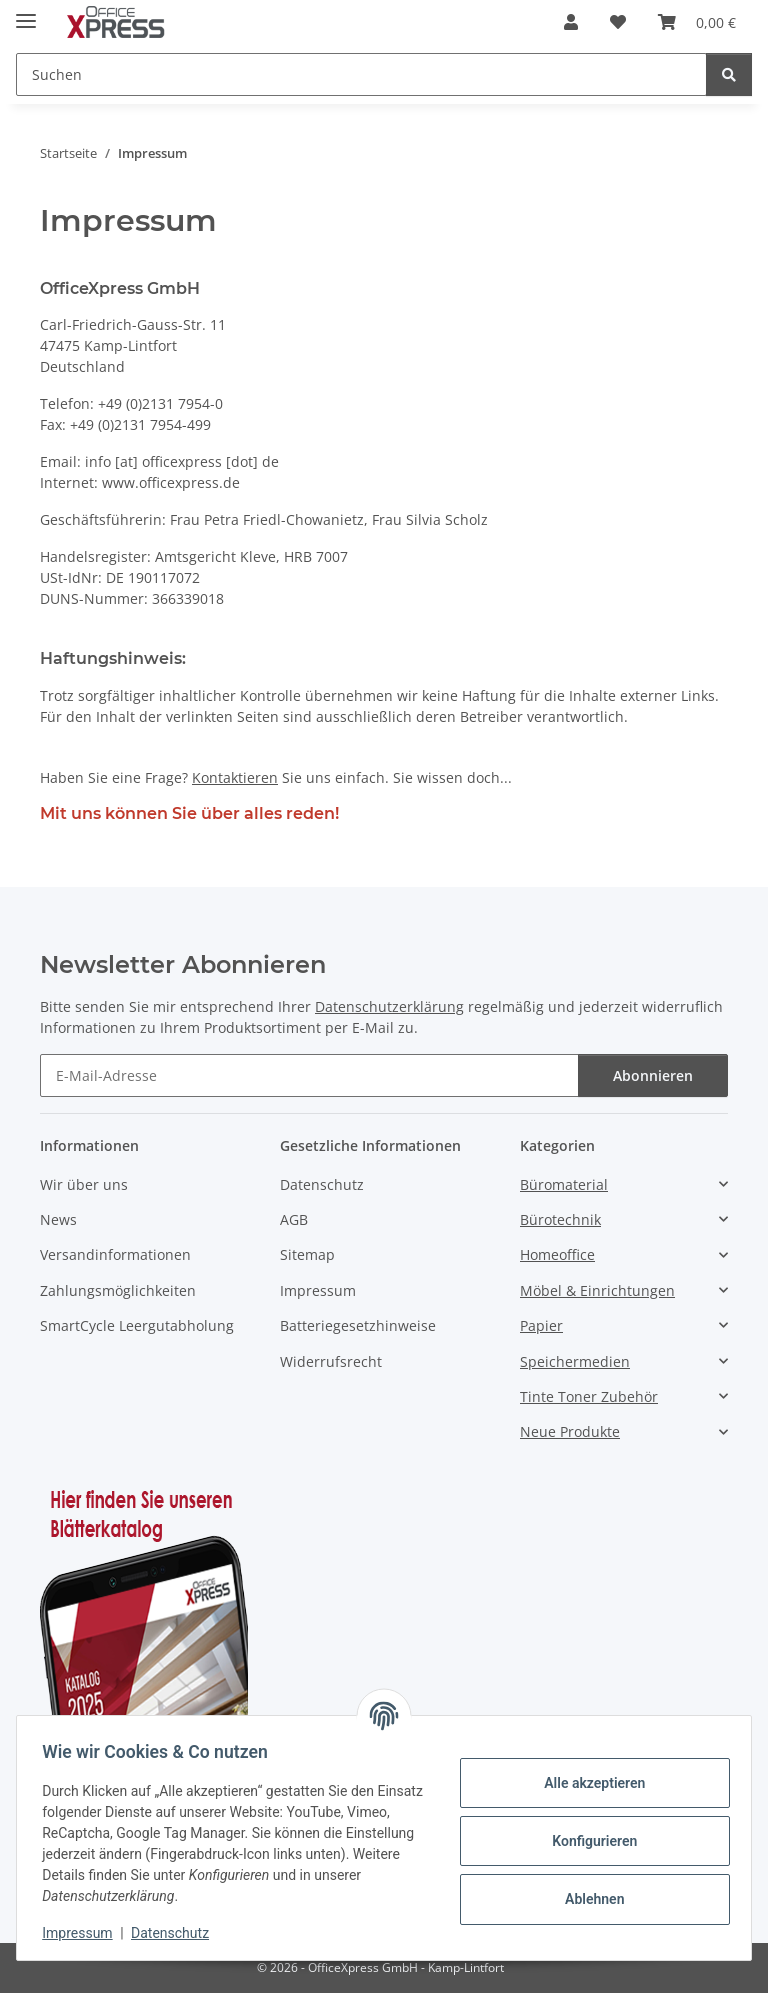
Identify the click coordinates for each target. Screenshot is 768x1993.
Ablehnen (587, 1899)
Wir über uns (84, 1184)
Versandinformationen (115, 1254)
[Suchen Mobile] (361, 74)
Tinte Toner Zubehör (589, 1396)
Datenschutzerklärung (389, 1006)
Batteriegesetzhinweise (358, 1325)
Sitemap (307, 1254)
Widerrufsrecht (331, 1361)
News (58, 1219)
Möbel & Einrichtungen (597, 1290)
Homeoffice (557, 1254)
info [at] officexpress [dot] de (182, 461)
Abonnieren (653, 1075)
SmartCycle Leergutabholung (137, 1325)
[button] (571, 22)
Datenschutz (177, 1933)
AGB (294, 1219)
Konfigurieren (587, 1841)
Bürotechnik (560, 1219)
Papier (541, 1325)
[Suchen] (729, 74)
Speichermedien (575, 1361)
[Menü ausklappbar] (26, 12)
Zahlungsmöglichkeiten (118, 1290)
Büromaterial (564, 1184)
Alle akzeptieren (587, 1783)
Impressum (84, 1933)
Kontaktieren (235, 777)
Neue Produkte (570, 1431)
